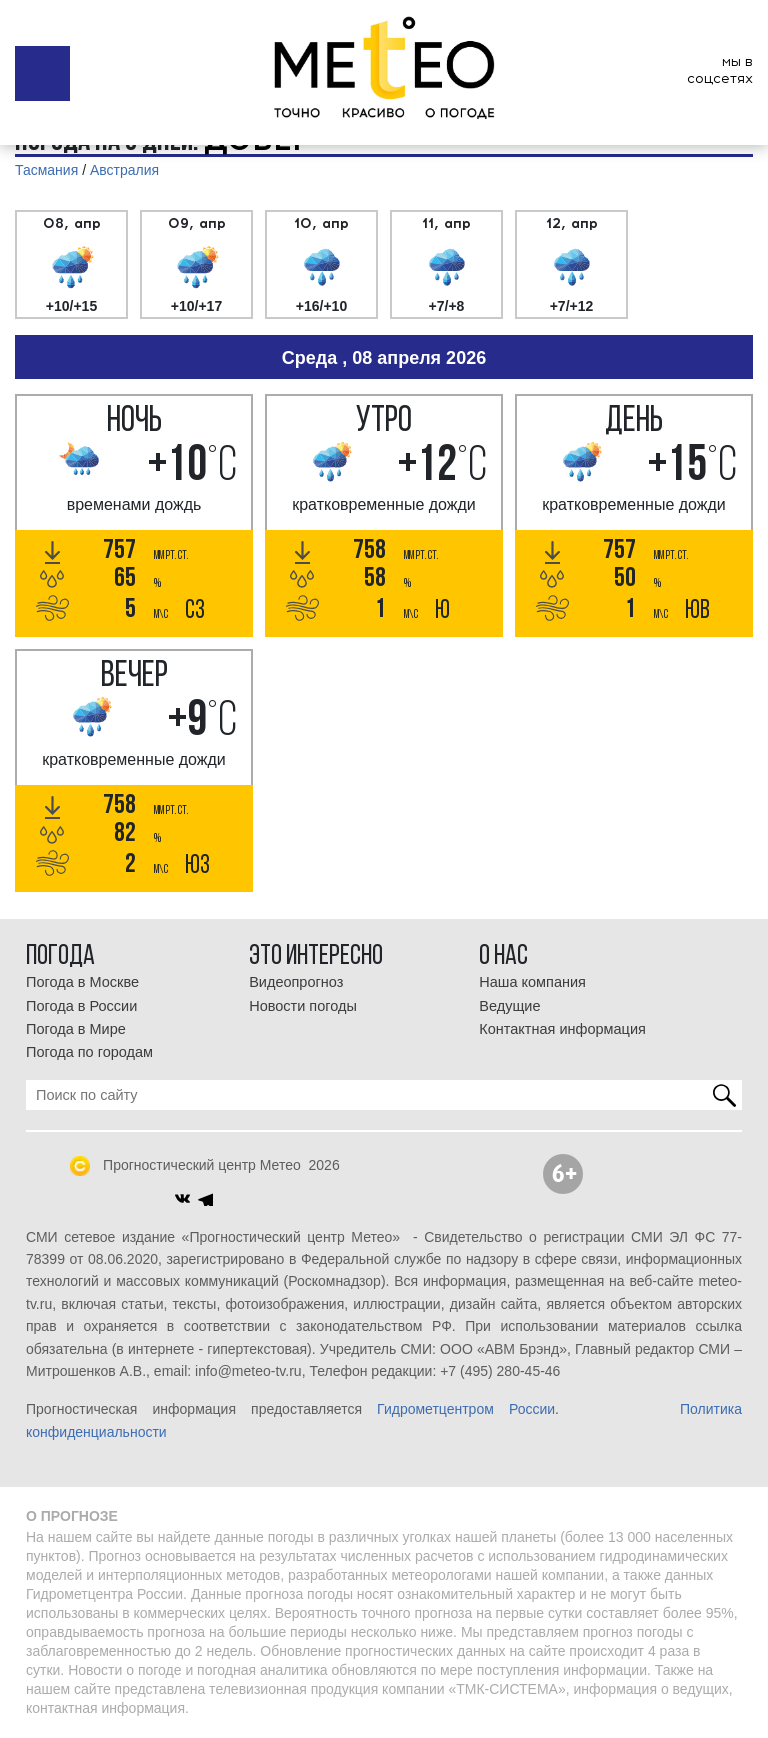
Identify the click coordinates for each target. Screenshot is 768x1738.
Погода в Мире (76, 1029)
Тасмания (46, 170)
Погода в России (81, 1006)
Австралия (124, 170)
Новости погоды (303, 1006)
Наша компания (532, 982)
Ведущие (509, 1006)
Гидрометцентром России (466, 1409)
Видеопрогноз (296, 982)
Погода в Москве (82, 982)
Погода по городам (89, 1052)
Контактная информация (562, 1029)
